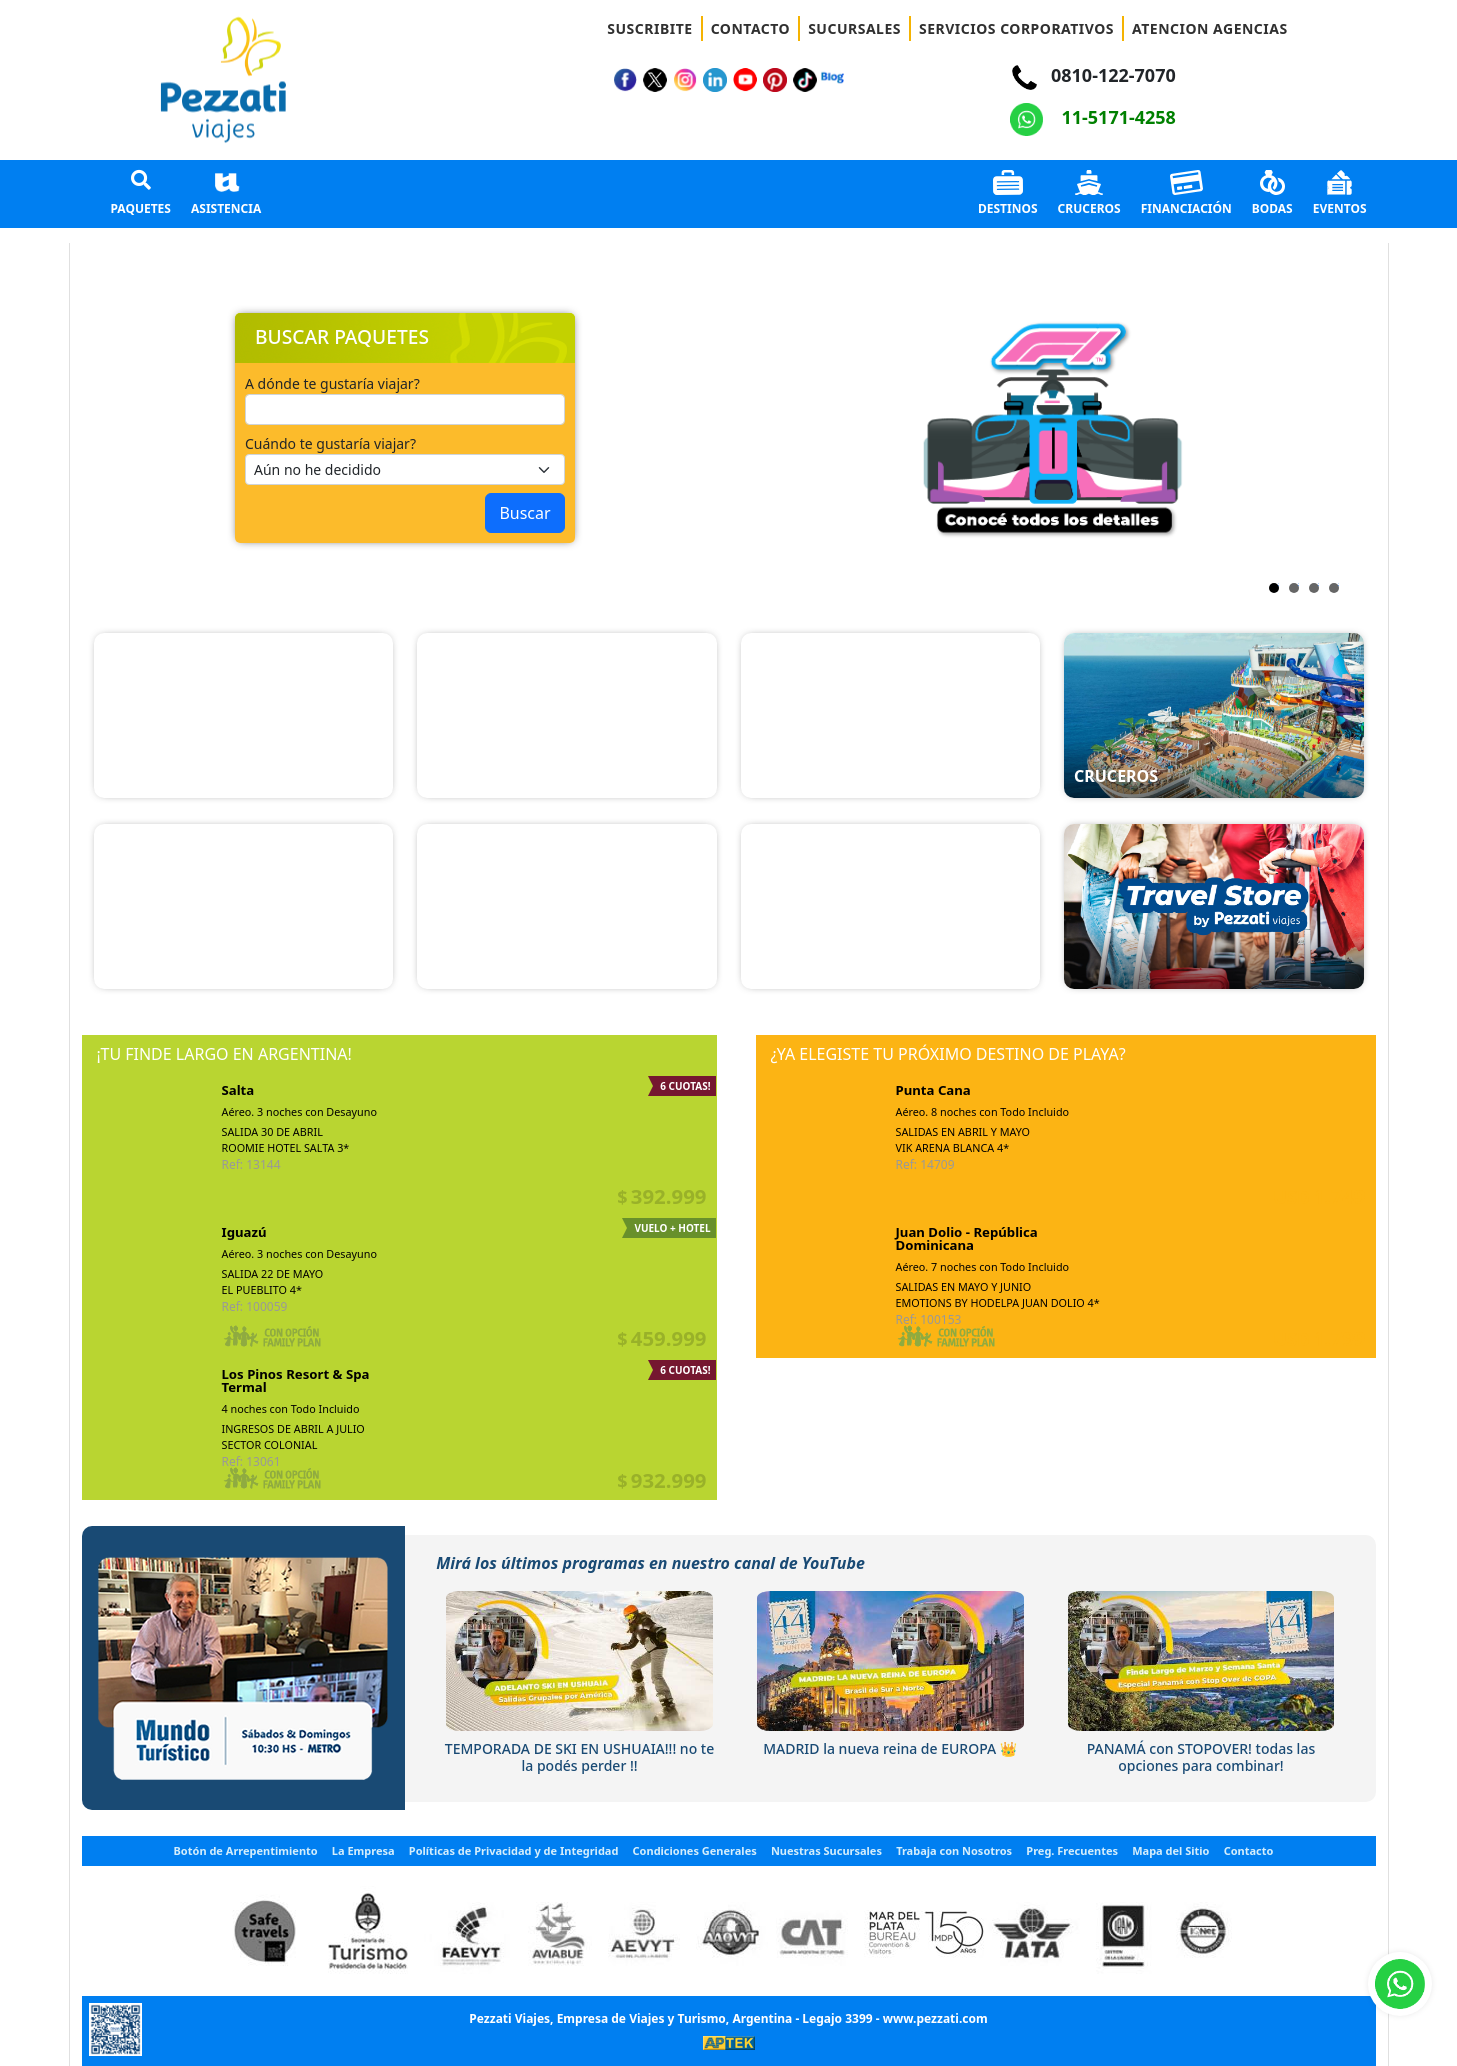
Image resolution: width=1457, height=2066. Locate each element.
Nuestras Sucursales (826, 1850)
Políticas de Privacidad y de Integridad (514, 1850)
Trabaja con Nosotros (954, 1850)
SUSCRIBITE (649, 28)
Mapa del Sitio (1170, 1850)
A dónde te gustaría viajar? (332, 383)
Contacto (1249, 1850)
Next (757, 428)
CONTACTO (751, 28)
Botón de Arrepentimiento (246, 1850)
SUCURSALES (854, 28)
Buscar (524, 513)
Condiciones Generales (695, 1850)
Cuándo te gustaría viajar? (330, 443)
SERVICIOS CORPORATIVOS (1016, 28)
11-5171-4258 (1093, 117)
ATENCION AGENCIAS (1210, 28)
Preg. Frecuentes (1072, 1850)
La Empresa (363, 1850)
